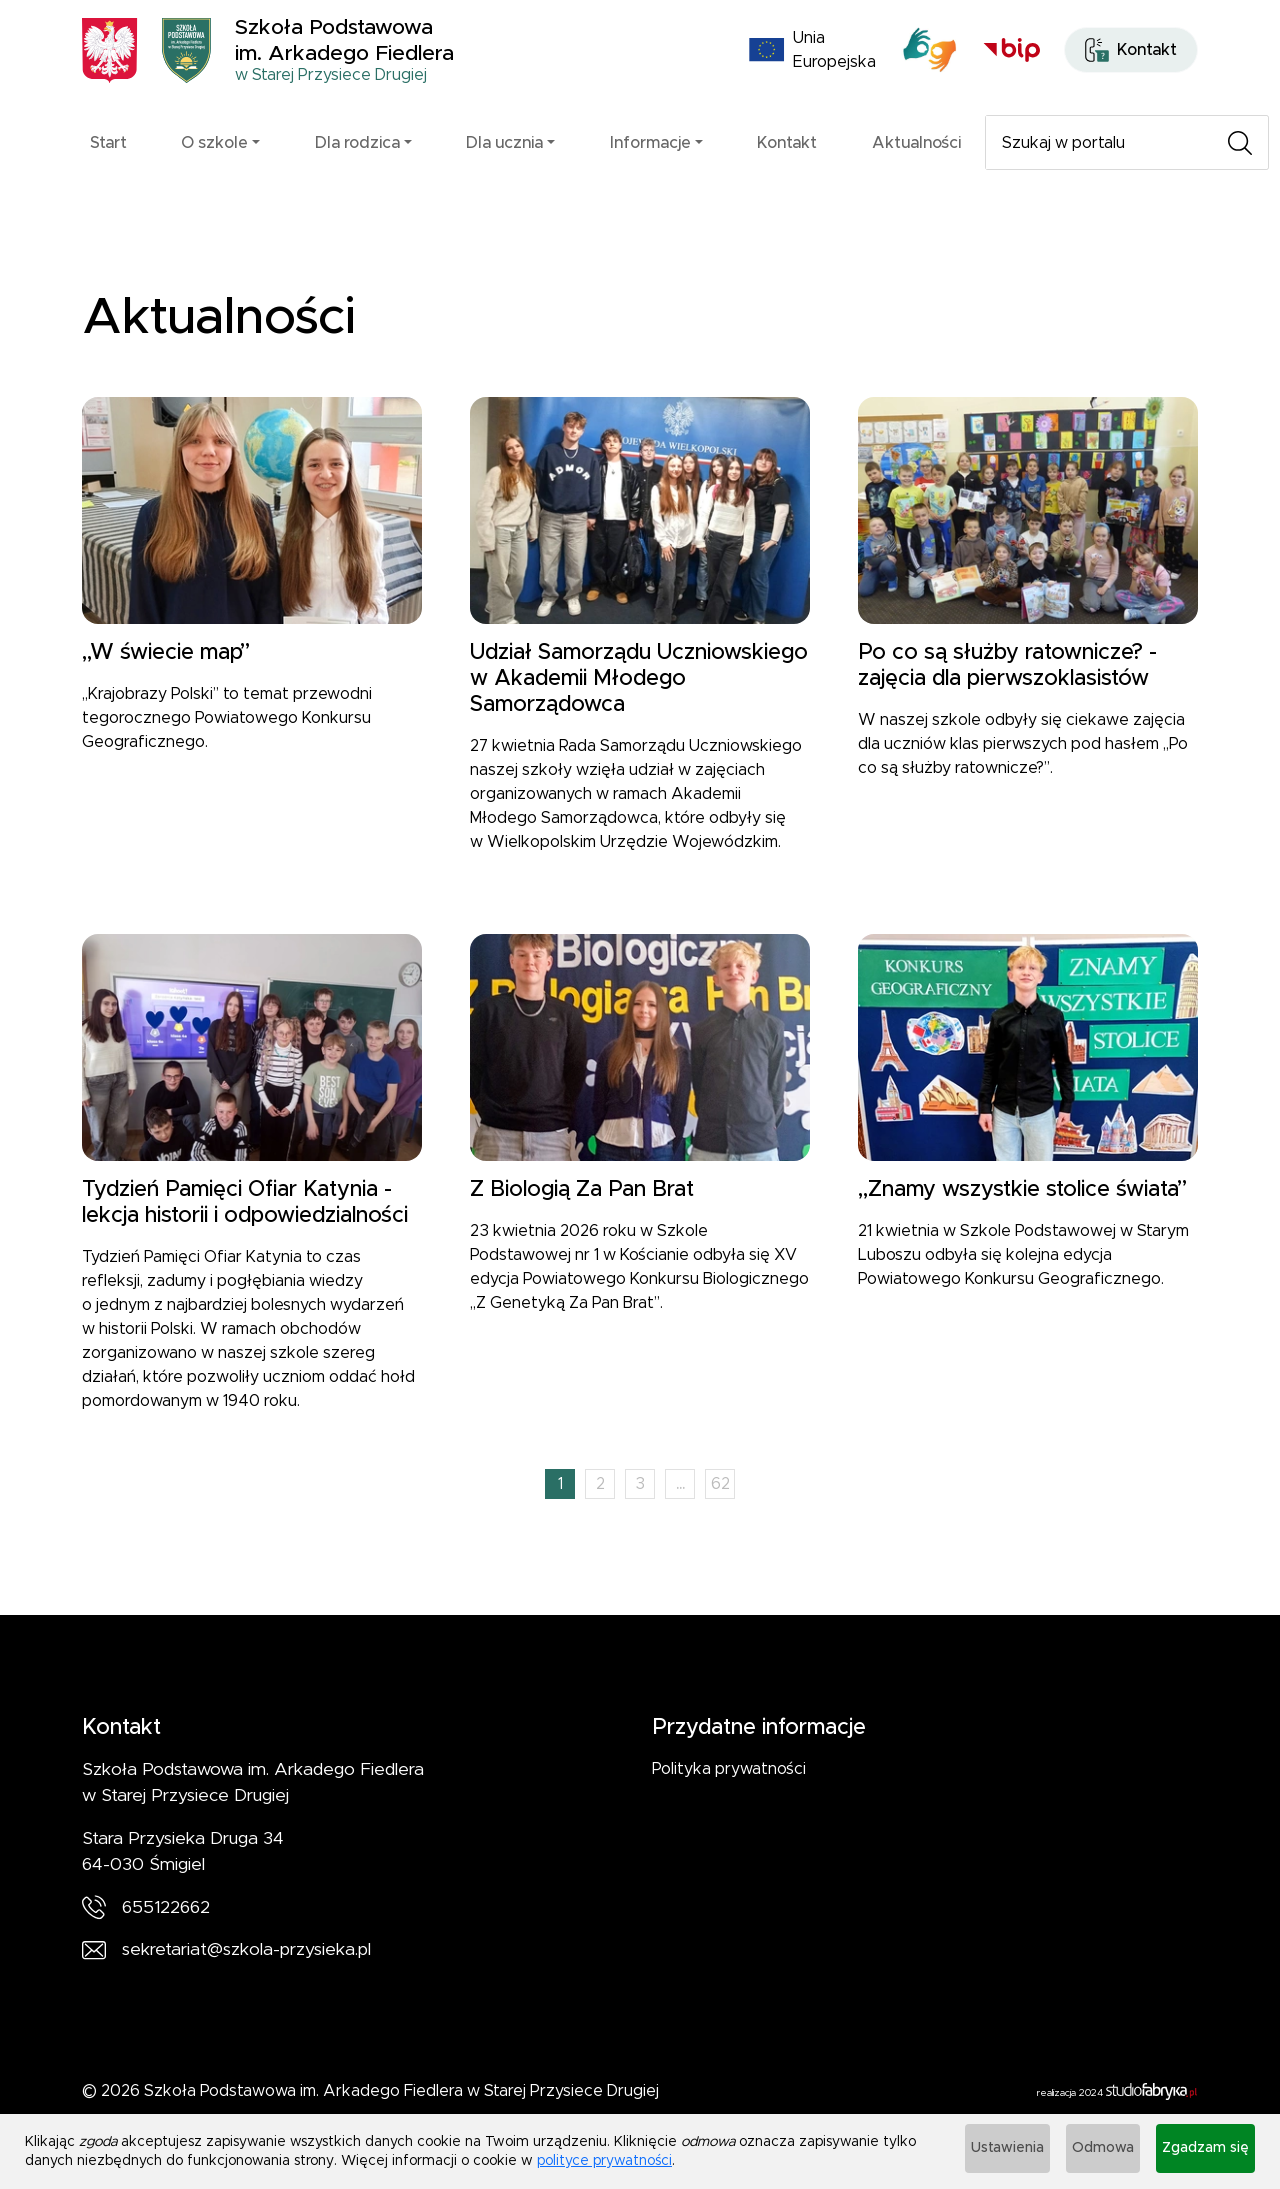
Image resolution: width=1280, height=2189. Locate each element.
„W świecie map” (166, 689)
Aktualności (916, 168)
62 (720, 1521)
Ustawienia (967, 2154)
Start (108, 168)
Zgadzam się (1197, 2154)
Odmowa (1079, 2154)
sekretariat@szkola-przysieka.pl (246, 1987)
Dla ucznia (504, 168)
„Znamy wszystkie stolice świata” (1022, 1226)
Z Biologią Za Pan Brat (582, 1226)
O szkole (214, 168)
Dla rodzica (357, 168)
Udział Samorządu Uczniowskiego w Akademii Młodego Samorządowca (639, 715)
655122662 (166, 1945)
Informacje (650, 168)
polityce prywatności (641, 2164)
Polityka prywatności (729, 1806)
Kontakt (787, 168)
